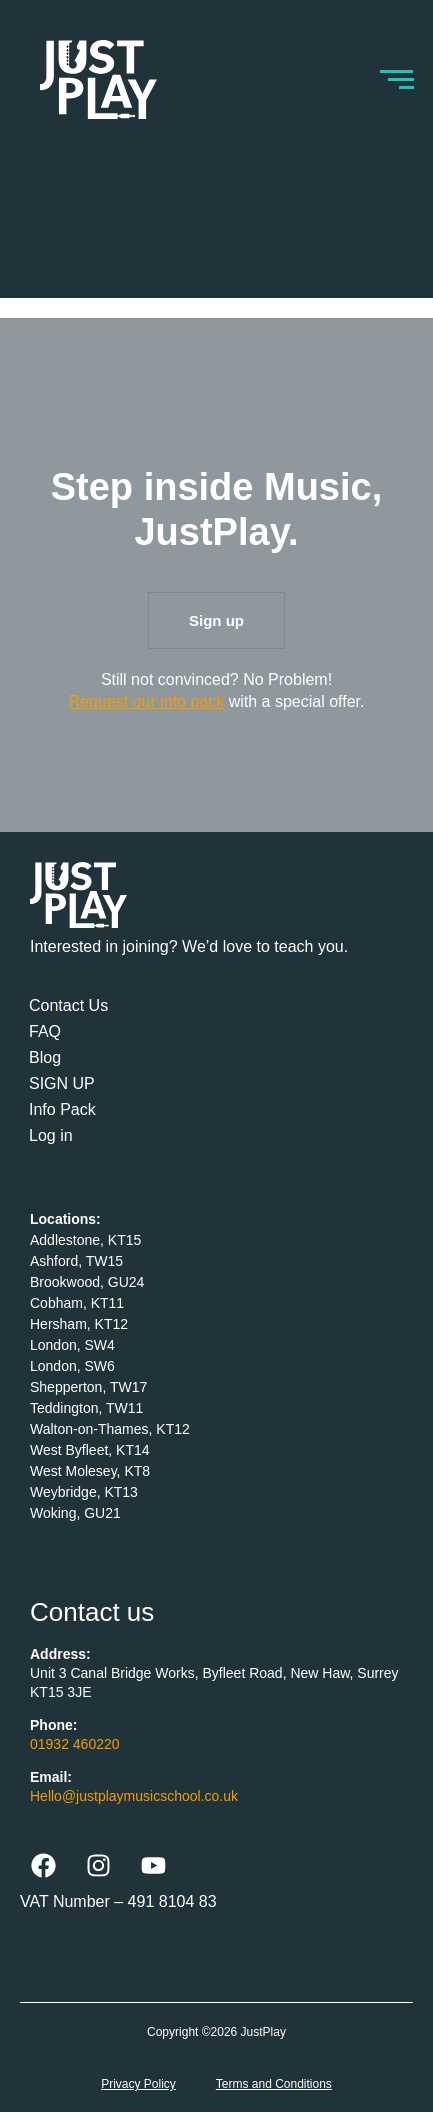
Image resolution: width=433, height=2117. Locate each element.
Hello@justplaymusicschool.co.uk (134, 1796)
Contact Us (68, 1005)
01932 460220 (75, 1744)
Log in (51, 1135)
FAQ (45, 1031)
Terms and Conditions (274, 2084)
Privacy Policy (138, 2084)
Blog (45, 1057)
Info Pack (62, 1109)
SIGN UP (62, 1083)
